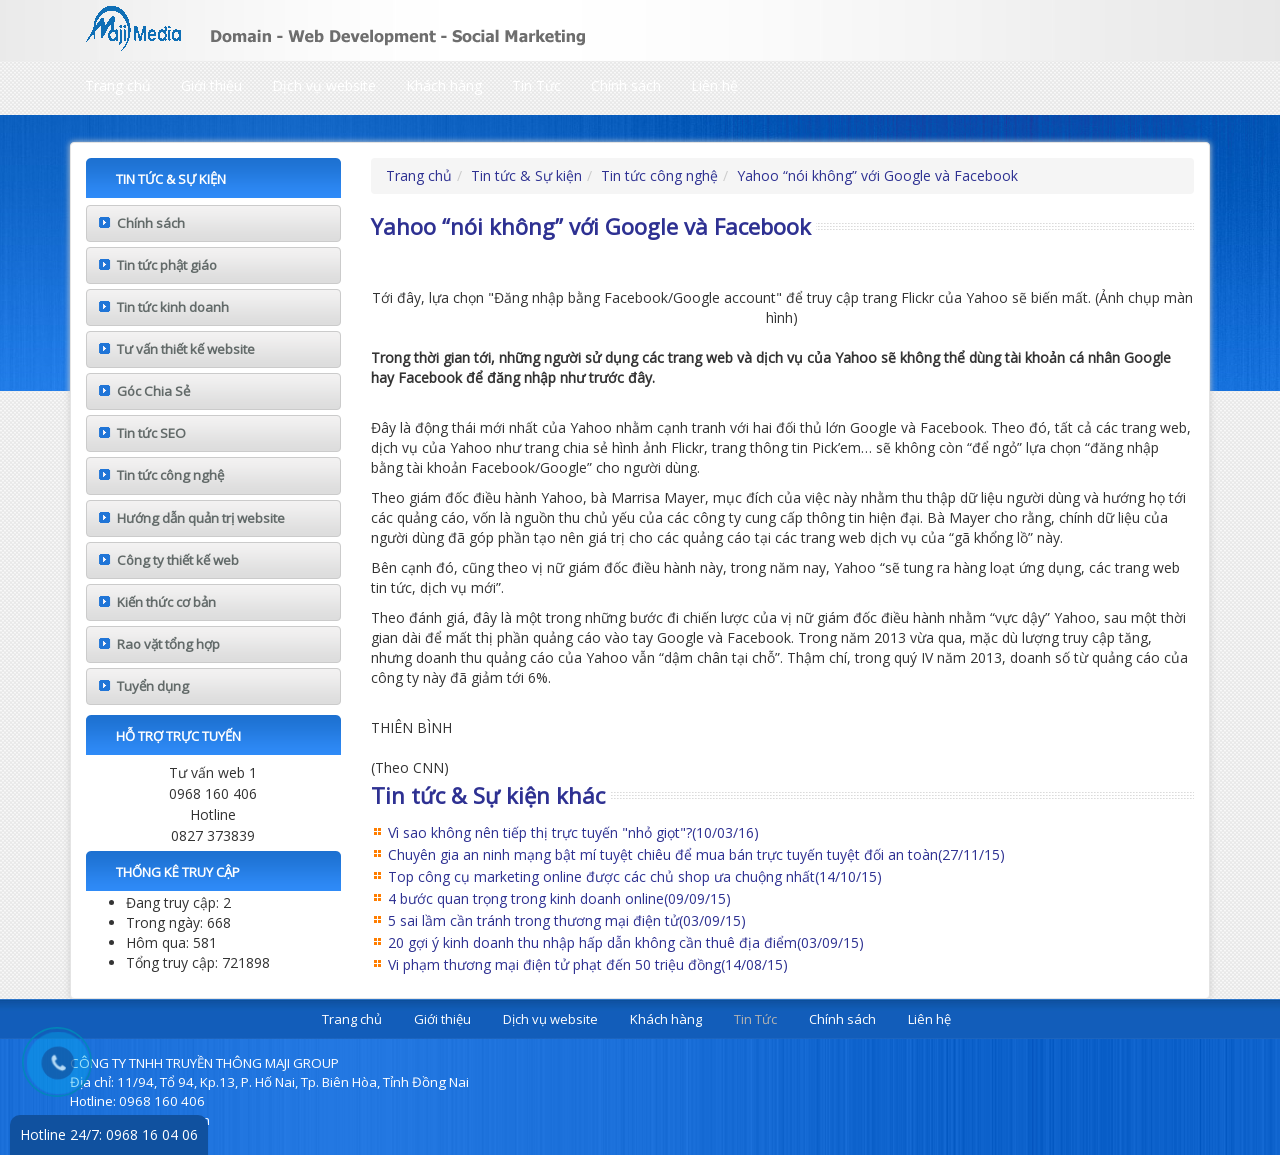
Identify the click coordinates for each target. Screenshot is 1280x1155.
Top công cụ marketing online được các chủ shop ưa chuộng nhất (635, 876)
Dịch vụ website (324, 85)
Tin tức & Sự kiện (526, 175)
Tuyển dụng (153, 686)
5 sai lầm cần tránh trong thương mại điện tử (567, 920)
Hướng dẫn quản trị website (201, 518)
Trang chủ (118, 85)
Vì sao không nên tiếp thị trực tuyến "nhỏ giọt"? (573, 832)
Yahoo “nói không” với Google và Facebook (877, 175)
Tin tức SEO (151, 433)
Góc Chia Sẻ (153, 391)
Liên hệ (714, 85)
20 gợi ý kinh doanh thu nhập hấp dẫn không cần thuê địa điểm (626, 942)
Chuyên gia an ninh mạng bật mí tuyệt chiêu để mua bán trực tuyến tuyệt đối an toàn (696, 854)
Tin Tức (536, 85)
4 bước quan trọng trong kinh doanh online (559, 898)
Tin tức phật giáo (167, 265)
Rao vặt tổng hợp (168, 644)
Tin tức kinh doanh (173, 307)
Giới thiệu (211, 85)
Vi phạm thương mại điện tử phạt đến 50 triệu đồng (588, 964)
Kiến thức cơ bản (166, 602)
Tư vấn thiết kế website (186, 349)
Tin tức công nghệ (170, 475)
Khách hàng (444, 85)
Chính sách (626, 85)
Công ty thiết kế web (178, 560)
